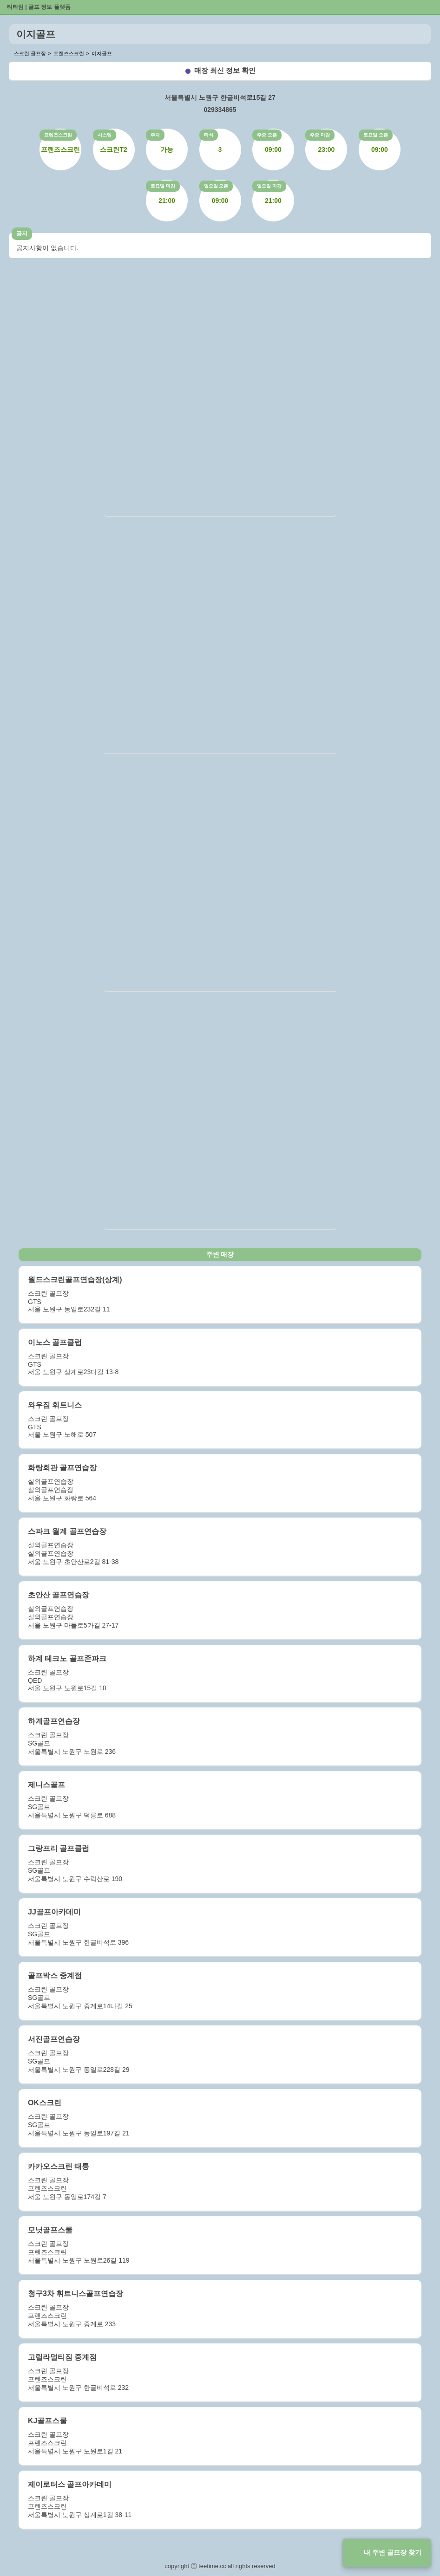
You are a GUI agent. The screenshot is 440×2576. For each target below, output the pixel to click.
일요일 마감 (269, 185)
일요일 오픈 (216, 185)
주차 (155, 134)
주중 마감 (320, 134)
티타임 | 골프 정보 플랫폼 (39, 7)
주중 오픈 (267, 134)
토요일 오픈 (375, 134)
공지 (21, 233)
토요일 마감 (163, 185)
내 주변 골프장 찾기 (392, 2552)
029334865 (220, 109)
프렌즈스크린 (58, 134)
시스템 (105, 134)
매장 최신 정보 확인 (225, 70)
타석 (208, 134)
